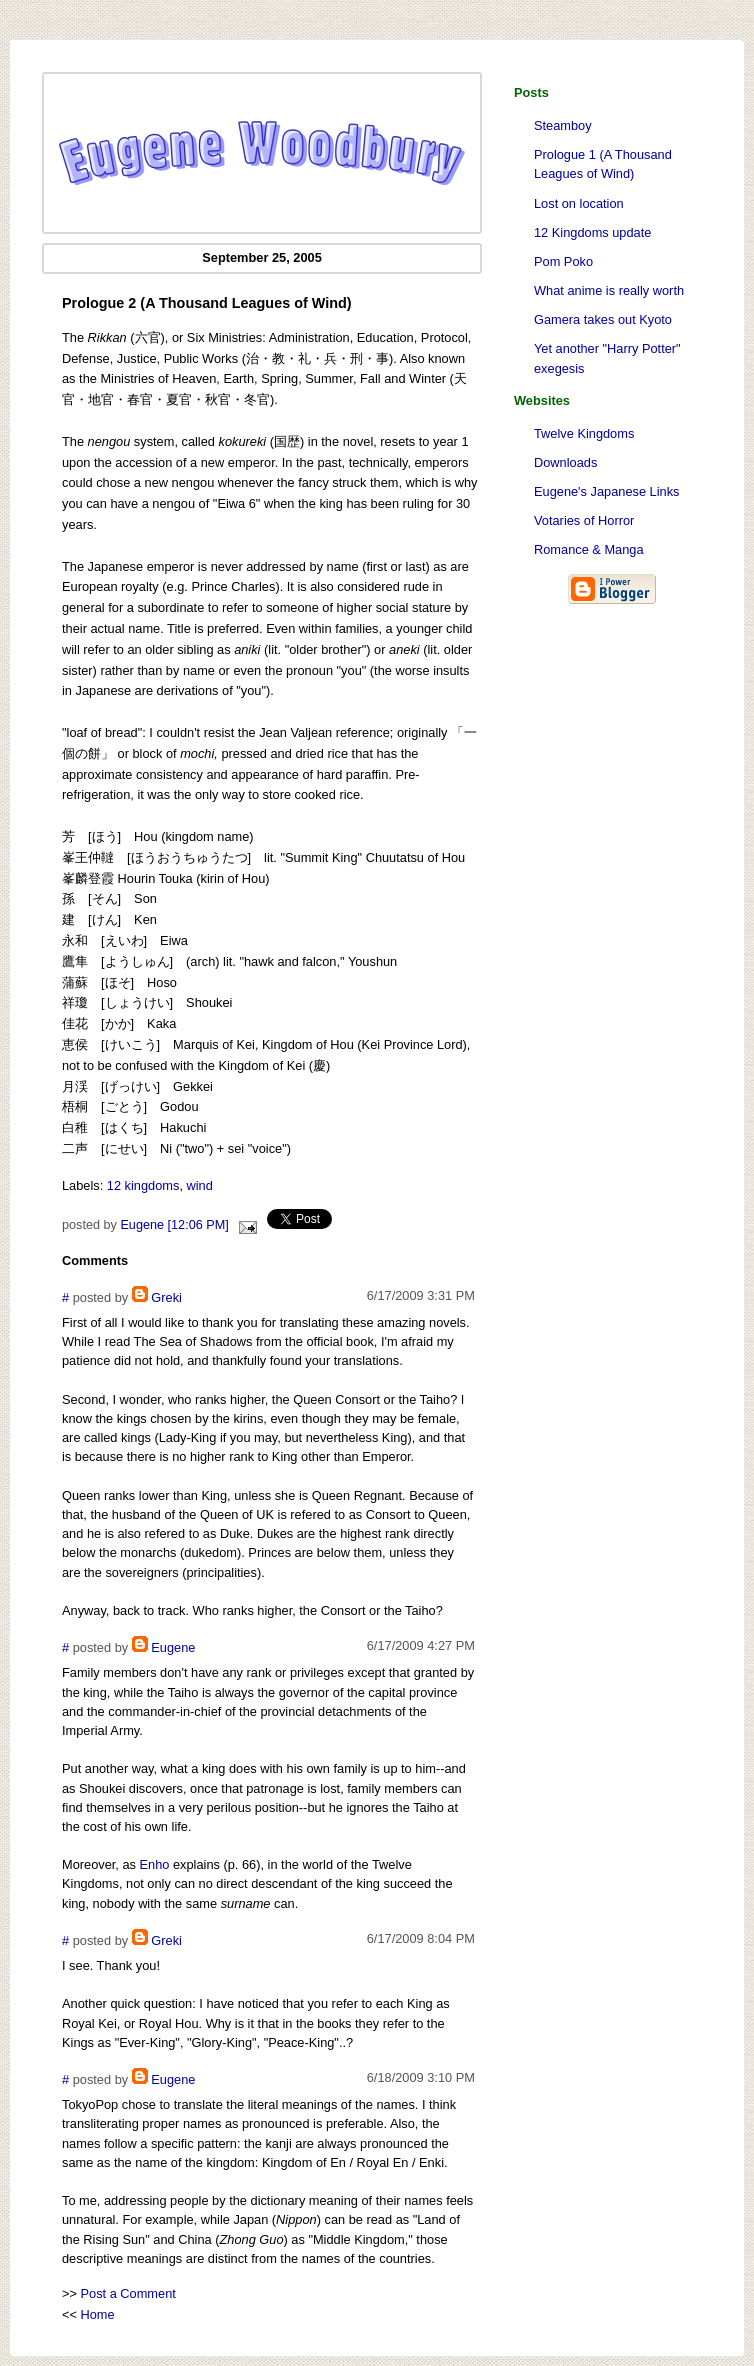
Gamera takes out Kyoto (603, 319)
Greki (166, 1297)
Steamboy (563, 125)
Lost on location (579, 203)
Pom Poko (563, 261)
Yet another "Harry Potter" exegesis (607, 358)
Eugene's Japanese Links (606, 491)
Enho (155, 1864)
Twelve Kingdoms (584, 433)
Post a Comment (128, 2293)
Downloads (565, 462)
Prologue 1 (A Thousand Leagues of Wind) (603, 164)
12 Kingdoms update (592, 232)
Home (98, 2314)
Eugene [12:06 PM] (174, 1225)
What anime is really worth (609, 290)
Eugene (173, 1647)
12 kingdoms (143, 1185)
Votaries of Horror (584, 520)
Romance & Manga (589, 549)
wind (200, 1185)
